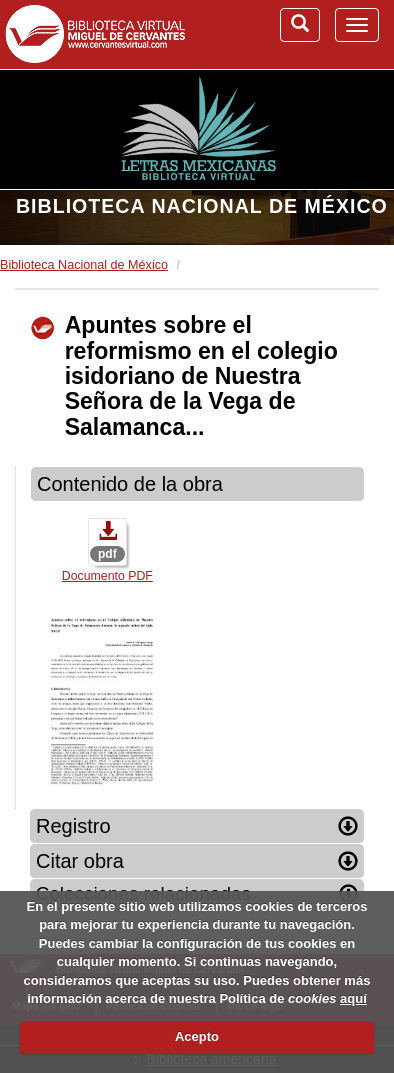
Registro (197, 826)
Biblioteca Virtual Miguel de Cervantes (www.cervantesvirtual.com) (95, 34)
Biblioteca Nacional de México (202, 206)
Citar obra (197, 861)
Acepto (197, 1036)
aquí (353, 998)
